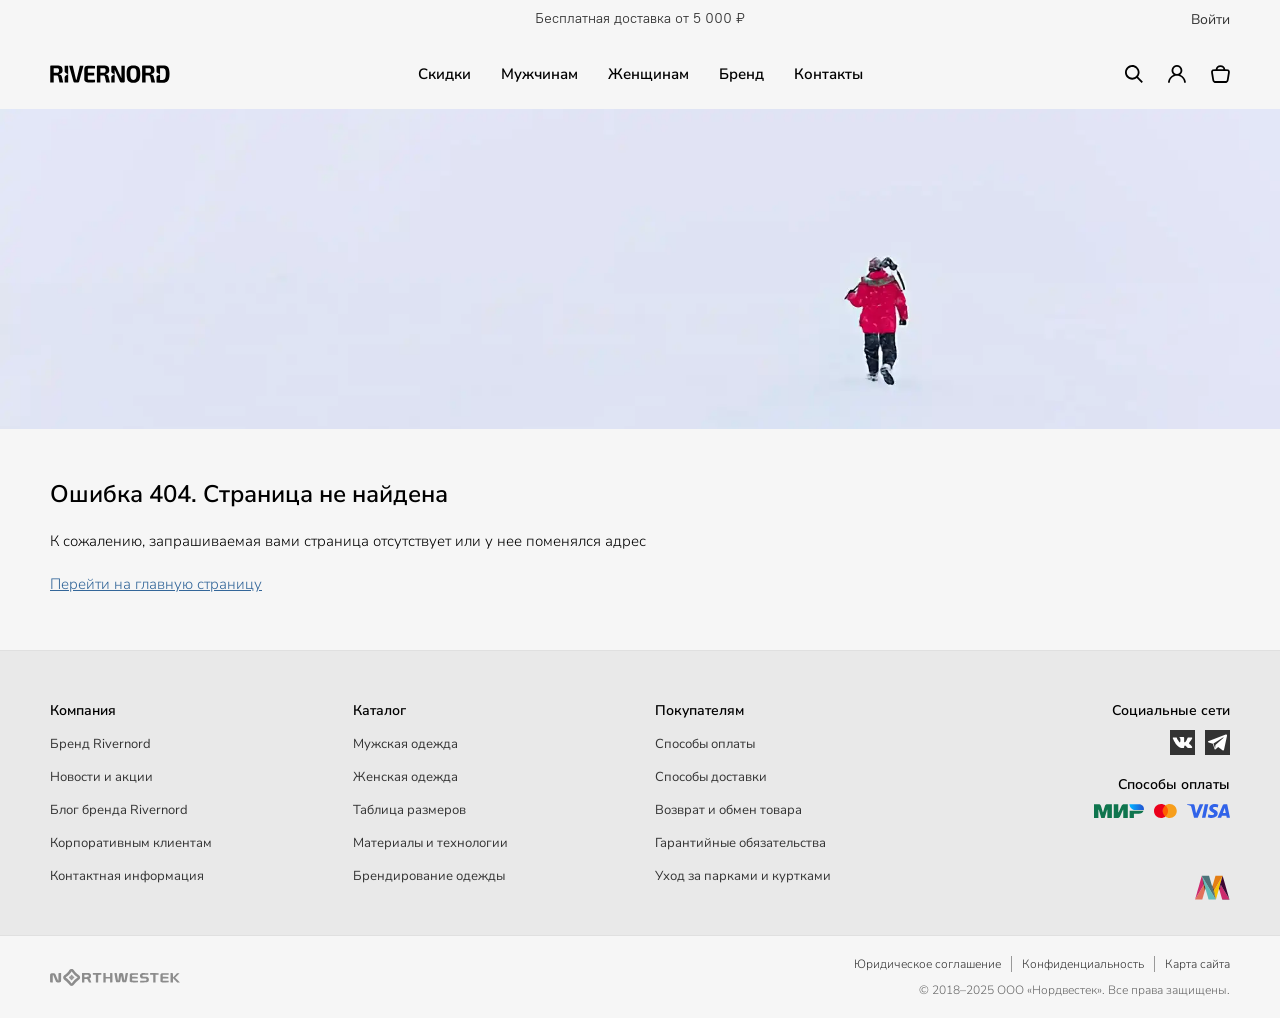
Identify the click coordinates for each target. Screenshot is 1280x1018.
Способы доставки (711, 777)
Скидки (444, 74)
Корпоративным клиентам (131, 843)
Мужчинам (539, 74)
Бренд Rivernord (100, 744)
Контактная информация (127, 876)
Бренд (741, 74)
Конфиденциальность (1083, 964)
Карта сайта (1197, 964)
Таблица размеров (409, 810)
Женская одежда (405, 777)
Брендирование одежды (429, 876)
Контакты (828, 74)
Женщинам (648, 74)
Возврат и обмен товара (728, 810)
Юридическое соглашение (927, 964)
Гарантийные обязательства (740, 843)
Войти (1210, 19)
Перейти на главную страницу (156, 584)
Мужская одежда (405, 744)
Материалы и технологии (430, 843)
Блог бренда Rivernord (119, 810)
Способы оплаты (705, 744)
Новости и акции (101, 777)
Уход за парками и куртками (743, 876)
